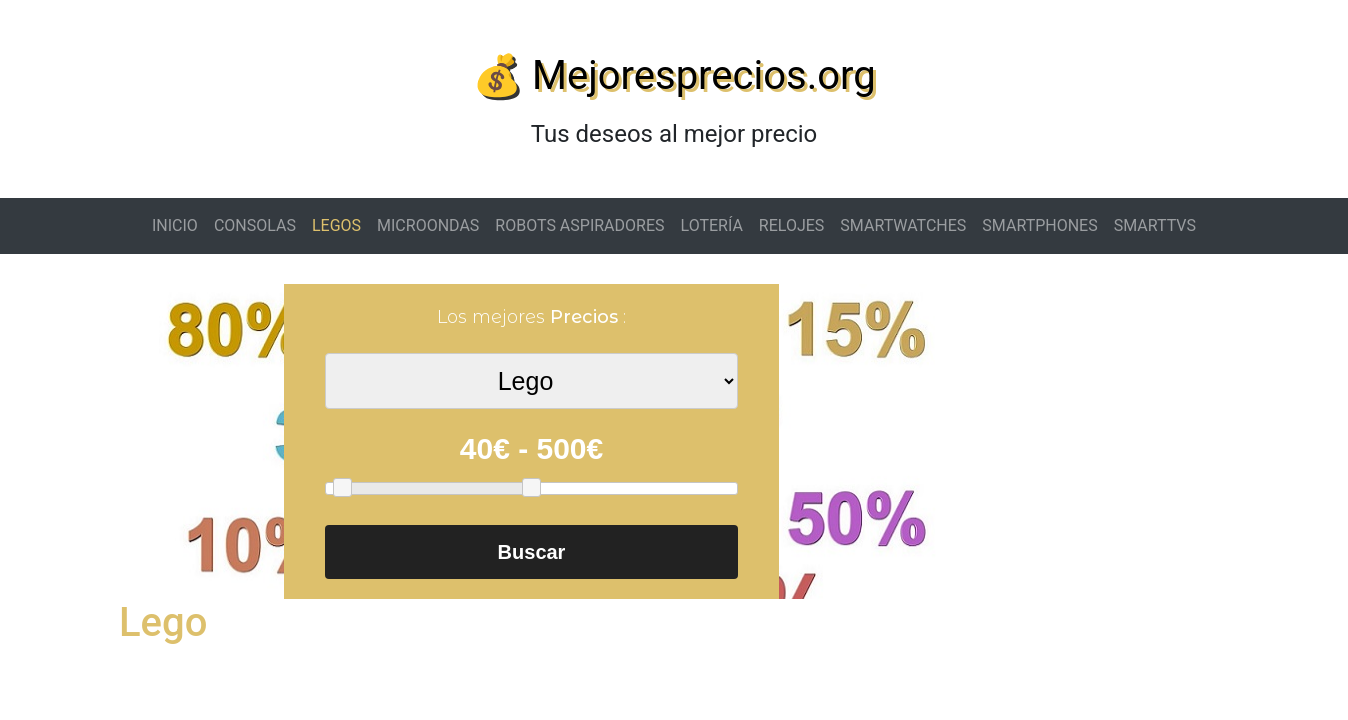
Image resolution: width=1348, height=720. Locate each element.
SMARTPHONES (1039, 225)
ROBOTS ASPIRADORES (579, 225)
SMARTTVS (1155, 225)
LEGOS (336, 225)
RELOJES (792, 225)
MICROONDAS (428, 225)
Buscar (532, 552)
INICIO (175, 225)
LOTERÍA (712, 225)
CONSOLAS (255, 225)
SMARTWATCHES (903, 225)
